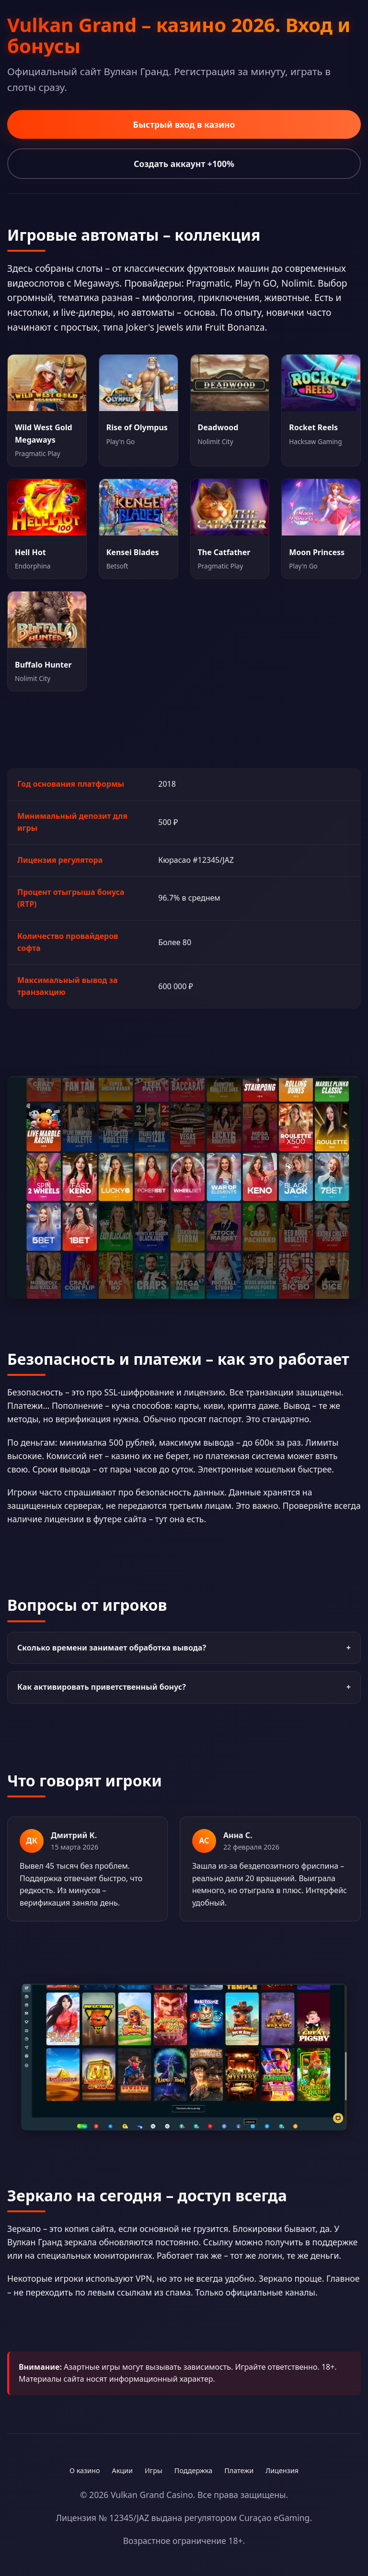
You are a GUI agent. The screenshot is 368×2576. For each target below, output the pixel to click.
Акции (122, 2470)
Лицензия (282, 2470)
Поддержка (193, 2470)
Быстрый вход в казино (184, 124)
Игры (153, 2470)
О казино (84, 2470)
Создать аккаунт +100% (184, 163)
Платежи (238, 2470)
